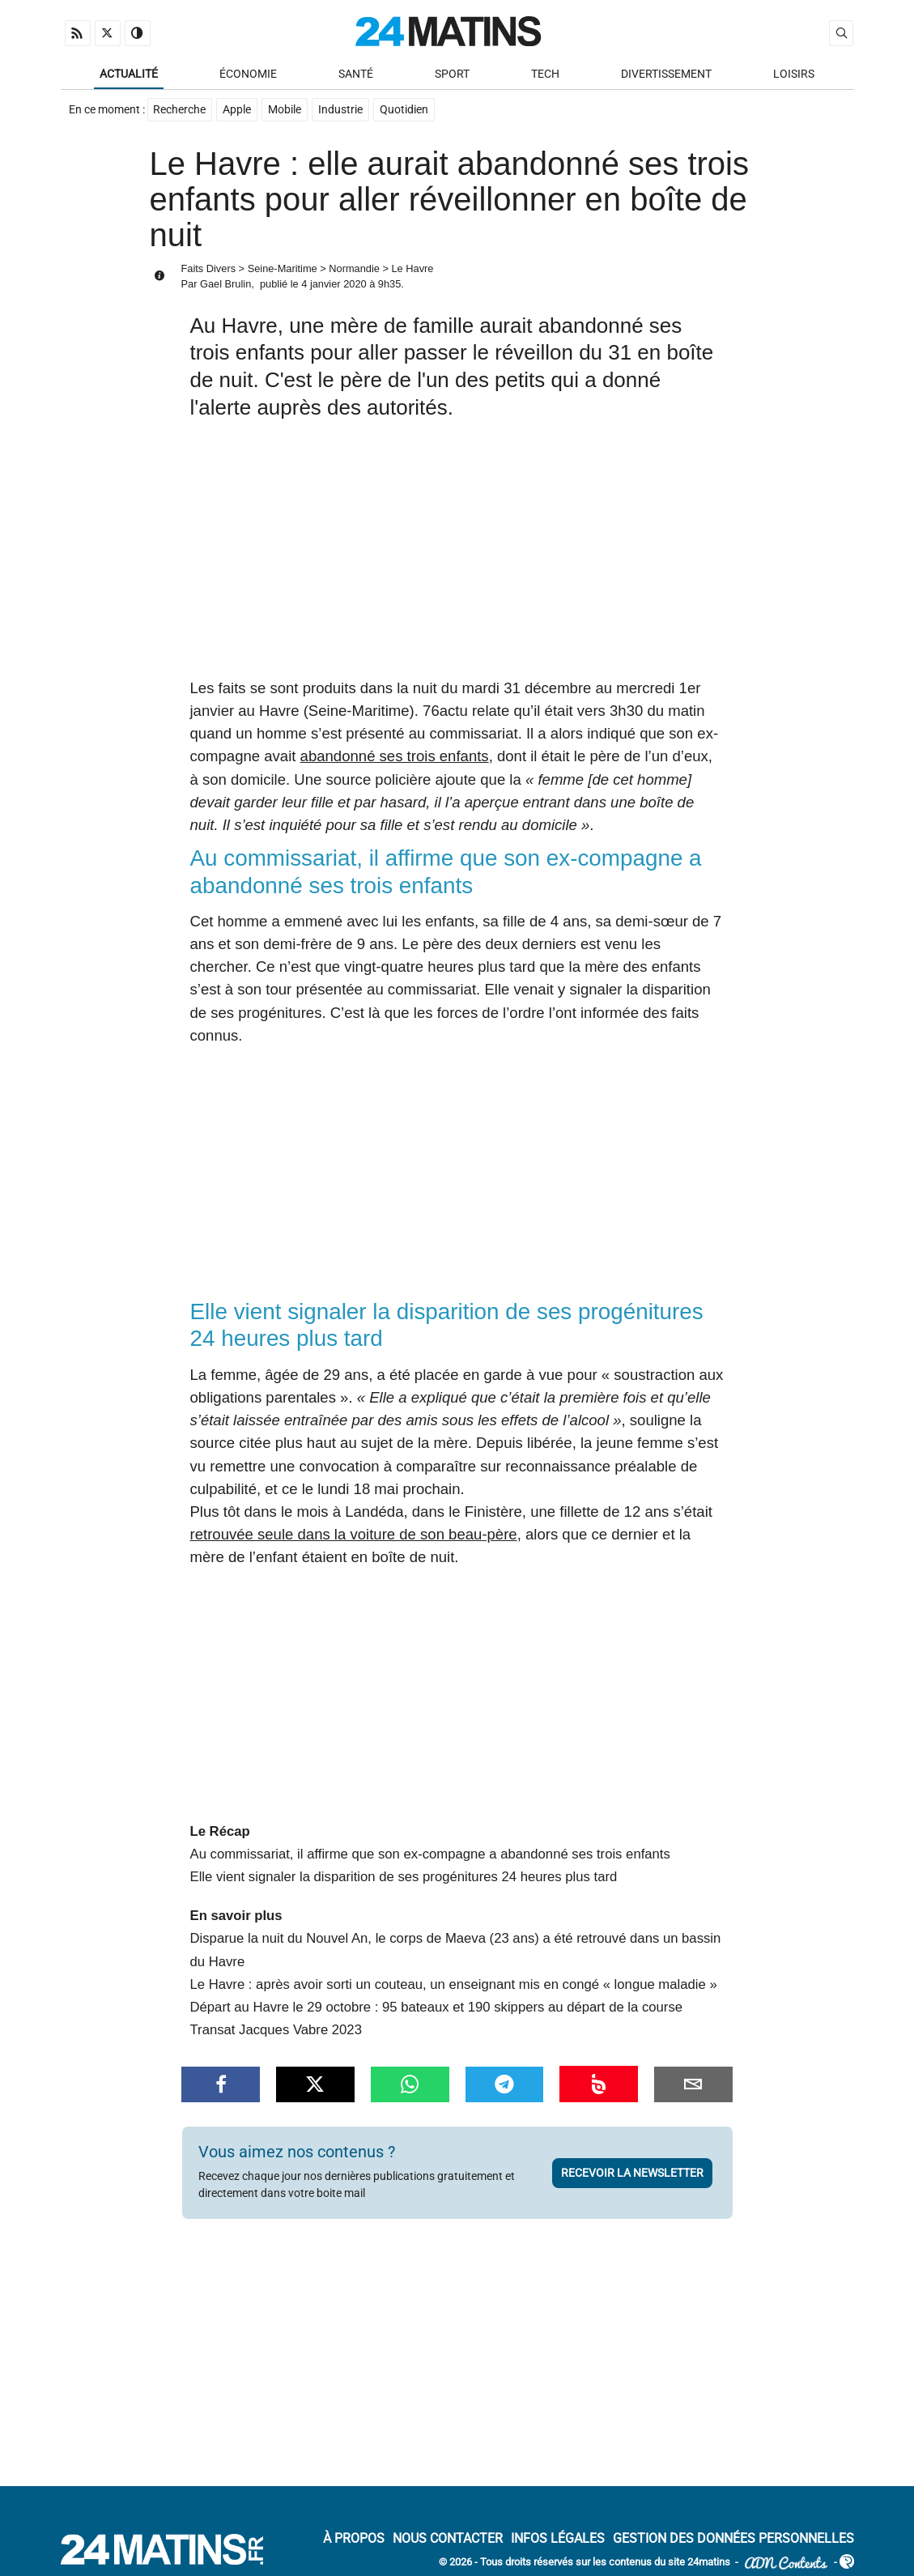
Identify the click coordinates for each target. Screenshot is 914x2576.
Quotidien (404, 110)
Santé (355, 74)
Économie (248, 74)
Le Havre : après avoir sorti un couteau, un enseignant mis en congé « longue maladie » (453, 1985)
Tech (545, 74)
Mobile (285, 110)
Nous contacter (448, 2539)
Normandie (354, 269)
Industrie (341, 110)
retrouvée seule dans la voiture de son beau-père (353, 1534)
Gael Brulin (225, 285)
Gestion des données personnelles (733, 2539)
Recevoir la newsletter (632, 2173)
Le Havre (412, 269)
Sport (452, 74)
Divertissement (666, 74)
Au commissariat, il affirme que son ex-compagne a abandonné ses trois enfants (430, 1855)
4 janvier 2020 (333, 285)
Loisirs (793, 74)
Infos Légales (558, 2539)
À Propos (354, 2539)
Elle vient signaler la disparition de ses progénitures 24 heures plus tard (404, 1877)
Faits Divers (208, 269)
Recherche (180, 110)
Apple (237, 110)
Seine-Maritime (282, 269)
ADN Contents (786, 2563)
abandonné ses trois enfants (394, 756)
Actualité (129, 74)
